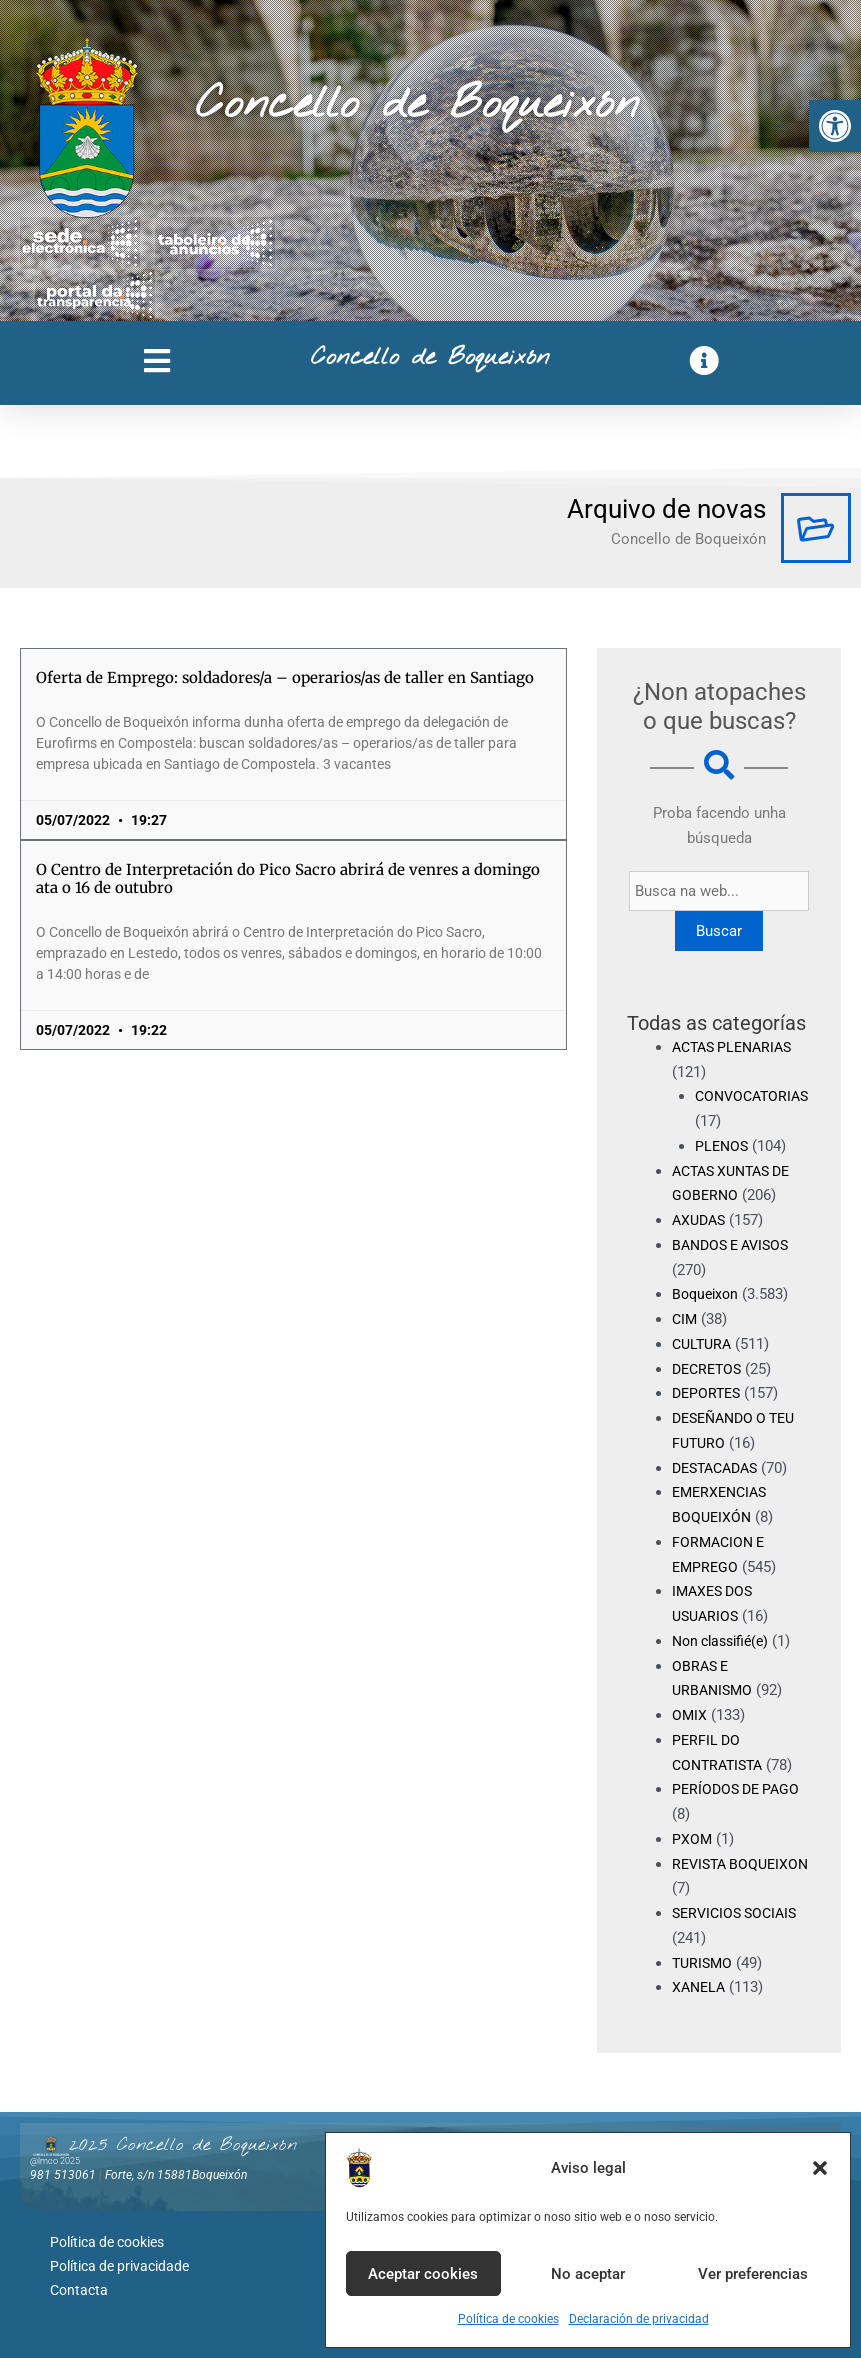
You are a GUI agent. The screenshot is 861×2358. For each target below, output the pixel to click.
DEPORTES (708, 1393)
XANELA (700, 1987)
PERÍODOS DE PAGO (739, 1789)
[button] (835, 126)
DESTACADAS (719, 1468)
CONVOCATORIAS (755, 1096)
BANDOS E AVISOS (735, 1245)
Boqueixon (707, 1294)
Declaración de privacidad (639, 2319)
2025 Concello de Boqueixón (183, 2145)
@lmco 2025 (55, 2161)
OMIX (690, 1715)
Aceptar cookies (423, 2274)
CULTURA (704, 1344)
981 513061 (63, 2175)
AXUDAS (701, 1220)
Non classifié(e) (725, 1641)
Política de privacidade (119, 2262)
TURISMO (704, 1963)
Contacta (79, 2283)
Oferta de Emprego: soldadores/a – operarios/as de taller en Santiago (285, 677)
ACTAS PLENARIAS (737, 1047)
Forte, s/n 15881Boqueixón (176, 2175)
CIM (685, 1319)
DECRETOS (709, 1369)
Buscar (722, 931)
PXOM (692, 1839)
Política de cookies (508, 2319)
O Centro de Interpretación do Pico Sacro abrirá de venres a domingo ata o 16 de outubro (288, 878)
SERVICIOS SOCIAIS (739, 1913)
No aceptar (588, 2274)
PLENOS (723, 1146)
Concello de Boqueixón (417, 105)
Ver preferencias (753, 2274)
